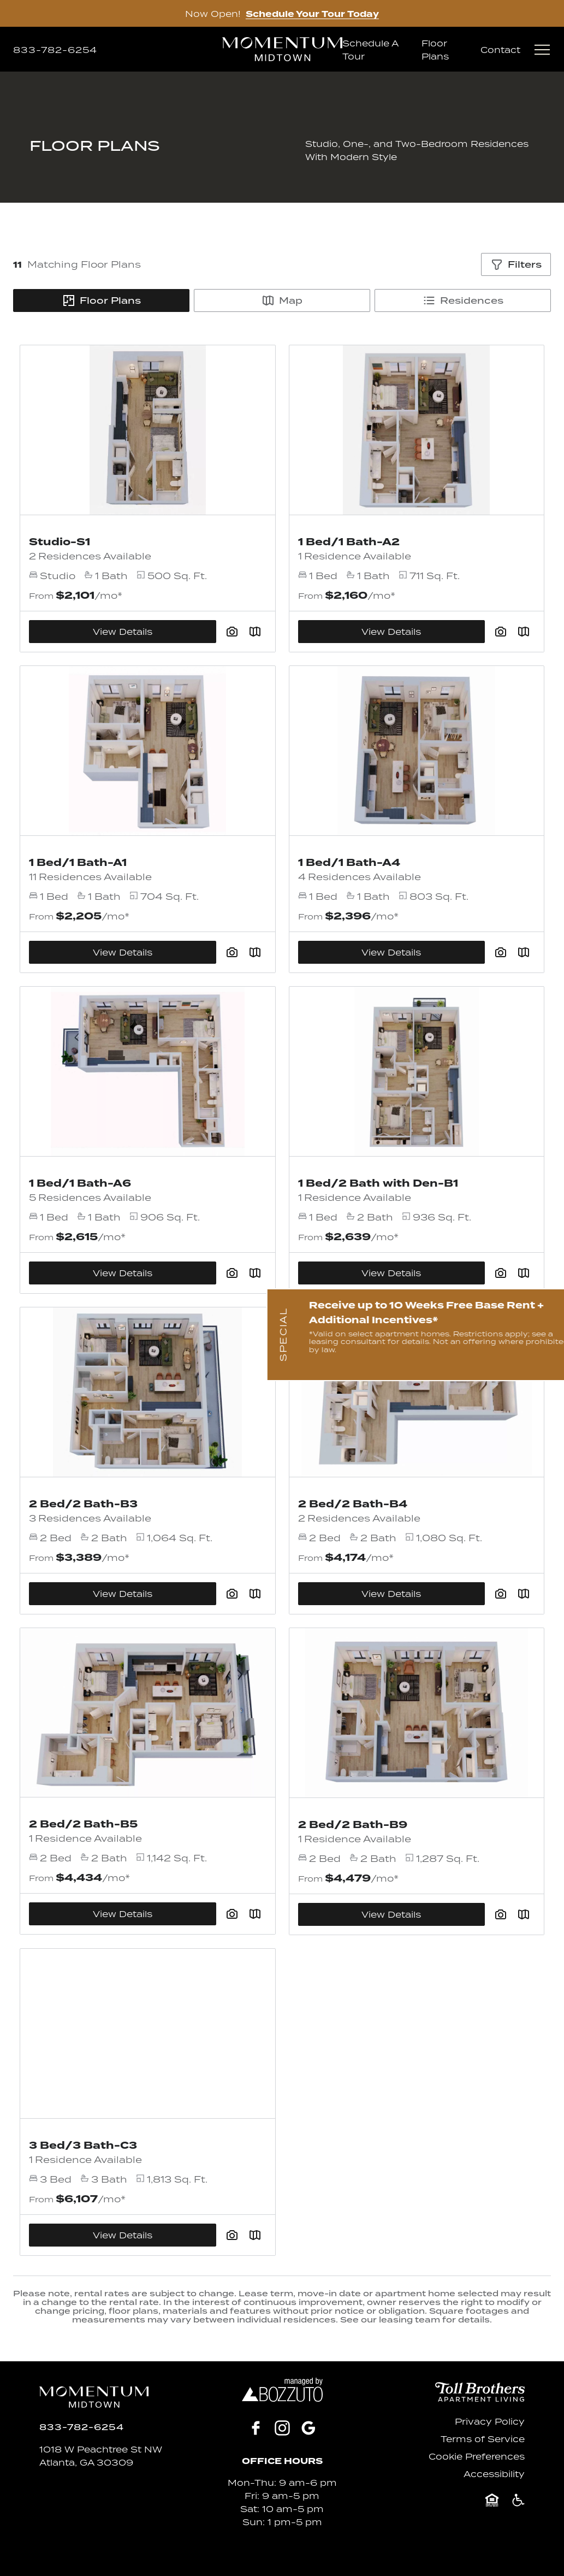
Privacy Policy (490, 2421)
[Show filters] (516, 264)
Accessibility (494, 2473)
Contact (500, 49)
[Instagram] (282, 2428)
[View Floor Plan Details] (147, 750)
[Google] (308, 2428)
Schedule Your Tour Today (312, 14)
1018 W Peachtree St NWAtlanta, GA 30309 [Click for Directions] (100, 2456)
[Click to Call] (55, 49)
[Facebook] (256, 2428)
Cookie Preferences (477, 2456)
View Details (122, 952)
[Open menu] (542, 49)
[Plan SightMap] (255, 952)
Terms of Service (483, 2438)
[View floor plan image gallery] (232, 952)
